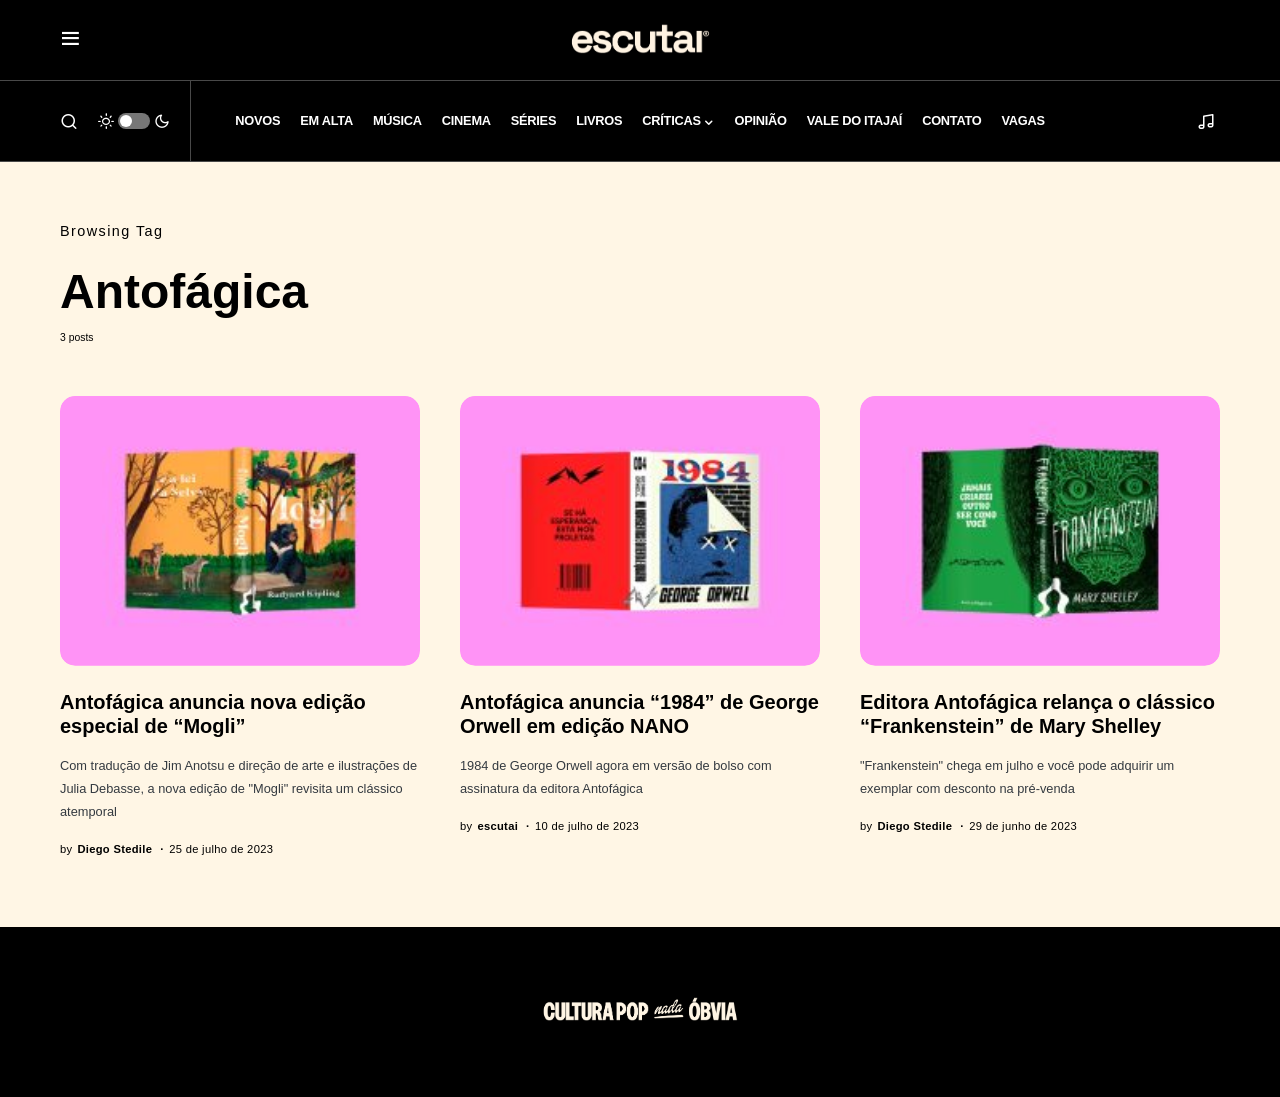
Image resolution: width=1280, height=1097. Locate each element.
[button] (70, 40)
